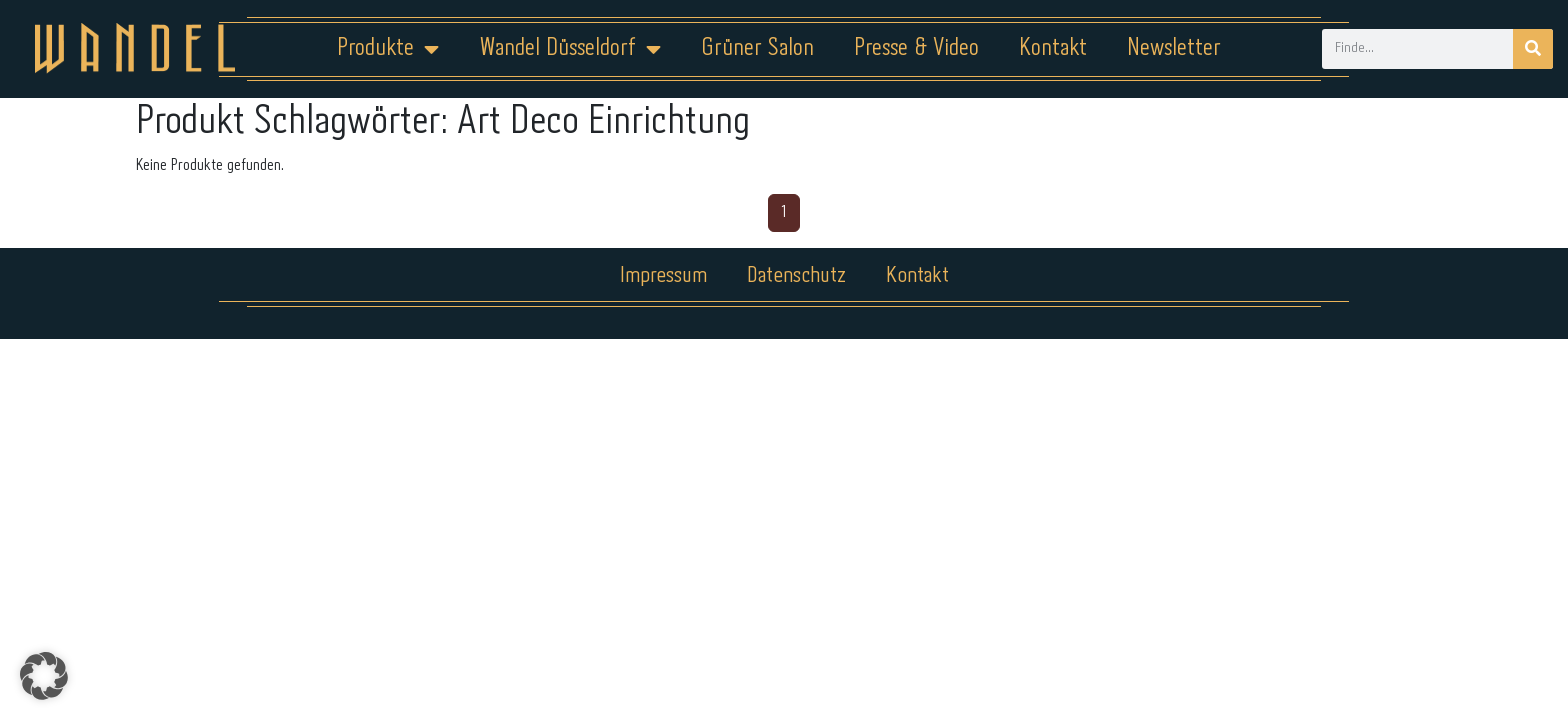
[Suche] (1533, 49)
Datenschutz (796, 276)
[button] (44, 676)
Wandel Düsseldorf (570, 49)
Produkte (388, 49)
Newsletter (1174, 48)
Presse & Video (916, 48)
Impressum (663, 276)
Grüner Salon (757, 48)
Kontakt (1053, 48)
